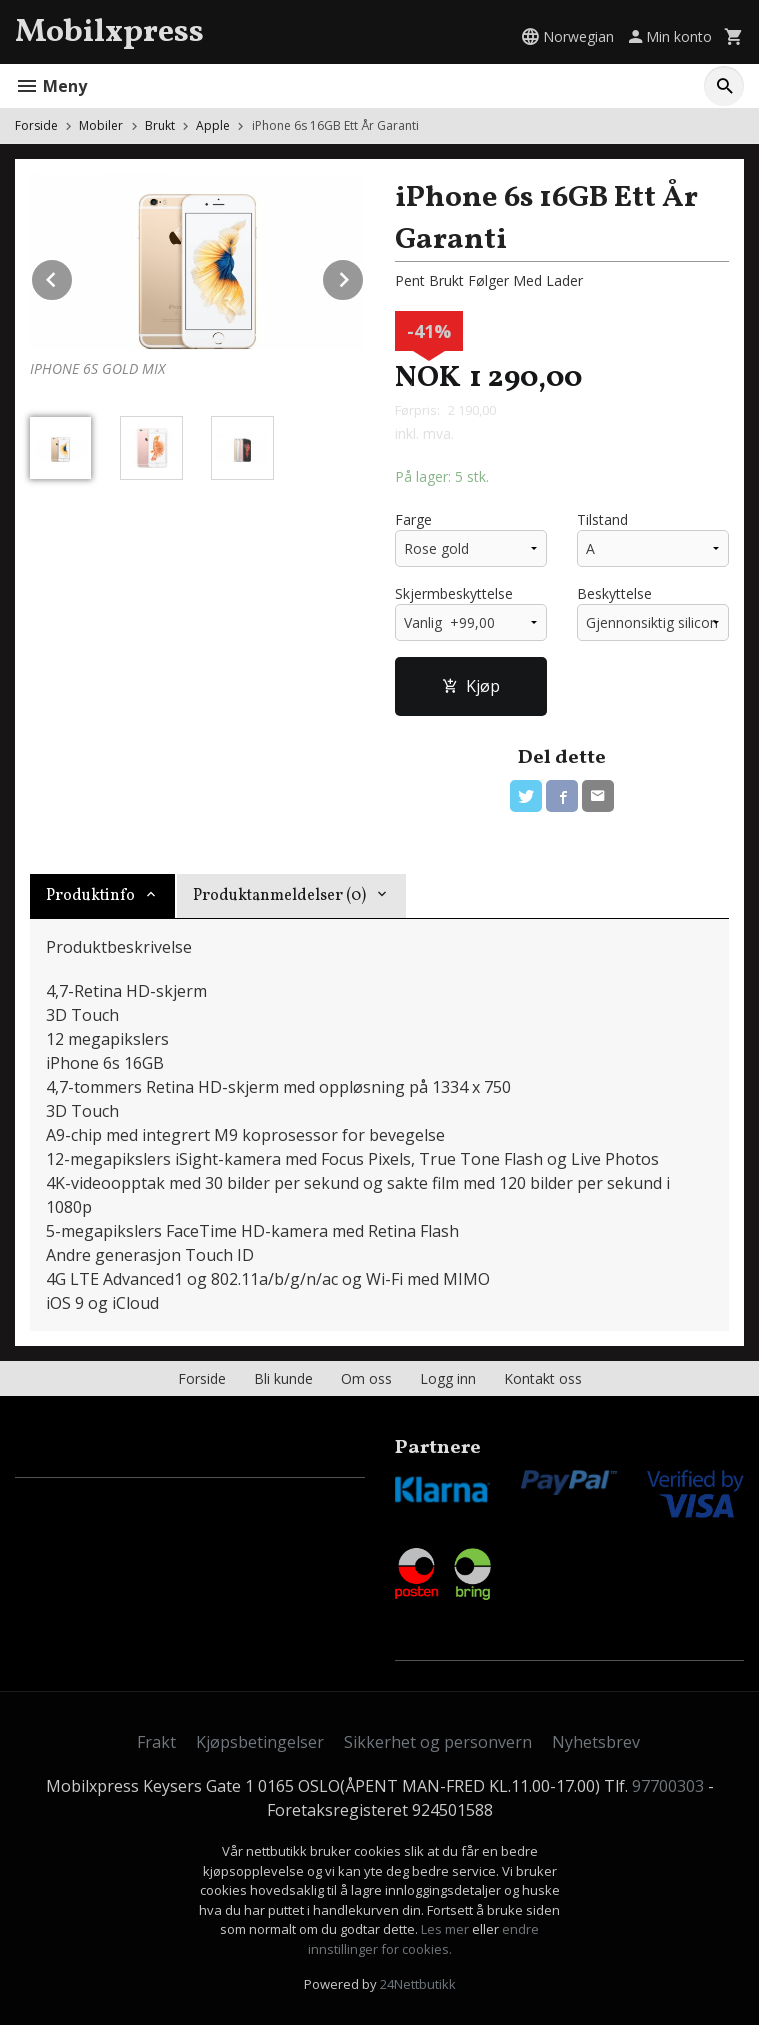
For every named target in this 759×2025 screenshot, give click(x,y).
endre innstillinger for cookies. (424, 1939)
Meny (51, 86)
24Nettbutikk (418, 1984)
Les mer (446, 1929)
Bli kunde (283, 1378)
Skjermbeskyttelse (454, 593)
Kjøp (471, 686)
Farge (413, 519)
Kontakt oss (543, 1378)
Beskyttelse (614, 593)
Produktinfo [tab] (90, 896)
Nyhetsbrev (596, 1742)
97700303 (668, 1786)
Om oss (366, 1378)
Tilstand (602, 519)
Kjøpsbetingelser (260, 1742)
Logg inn (448, 1378)
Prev (73, 276)
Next (364, 276)
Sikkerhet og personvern (438, 1742)
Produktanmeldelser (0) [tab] (279, 896)
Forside (36, 125)
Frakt (156, 1742)
